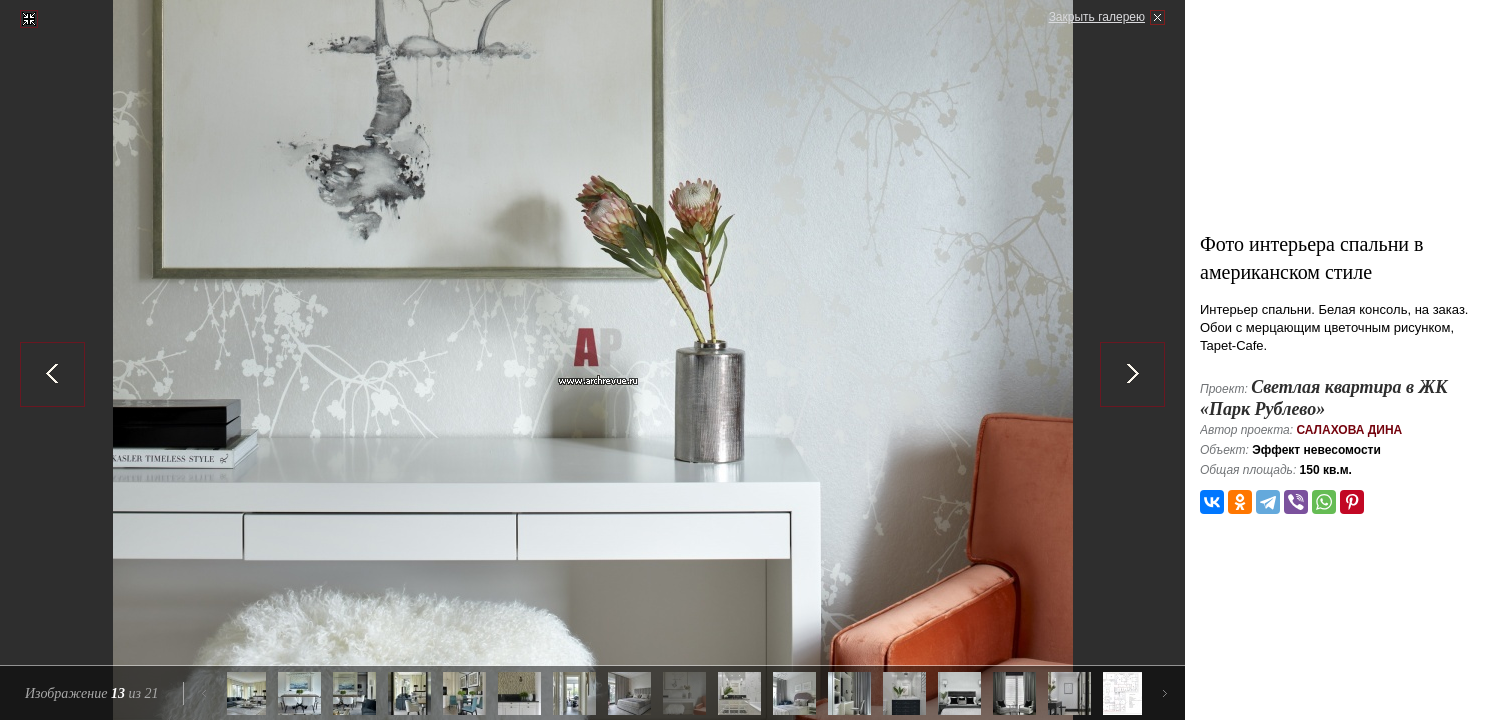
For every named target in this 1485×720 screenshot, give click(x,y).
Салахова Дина (1349, 430)
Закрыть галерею (1097, 17)
